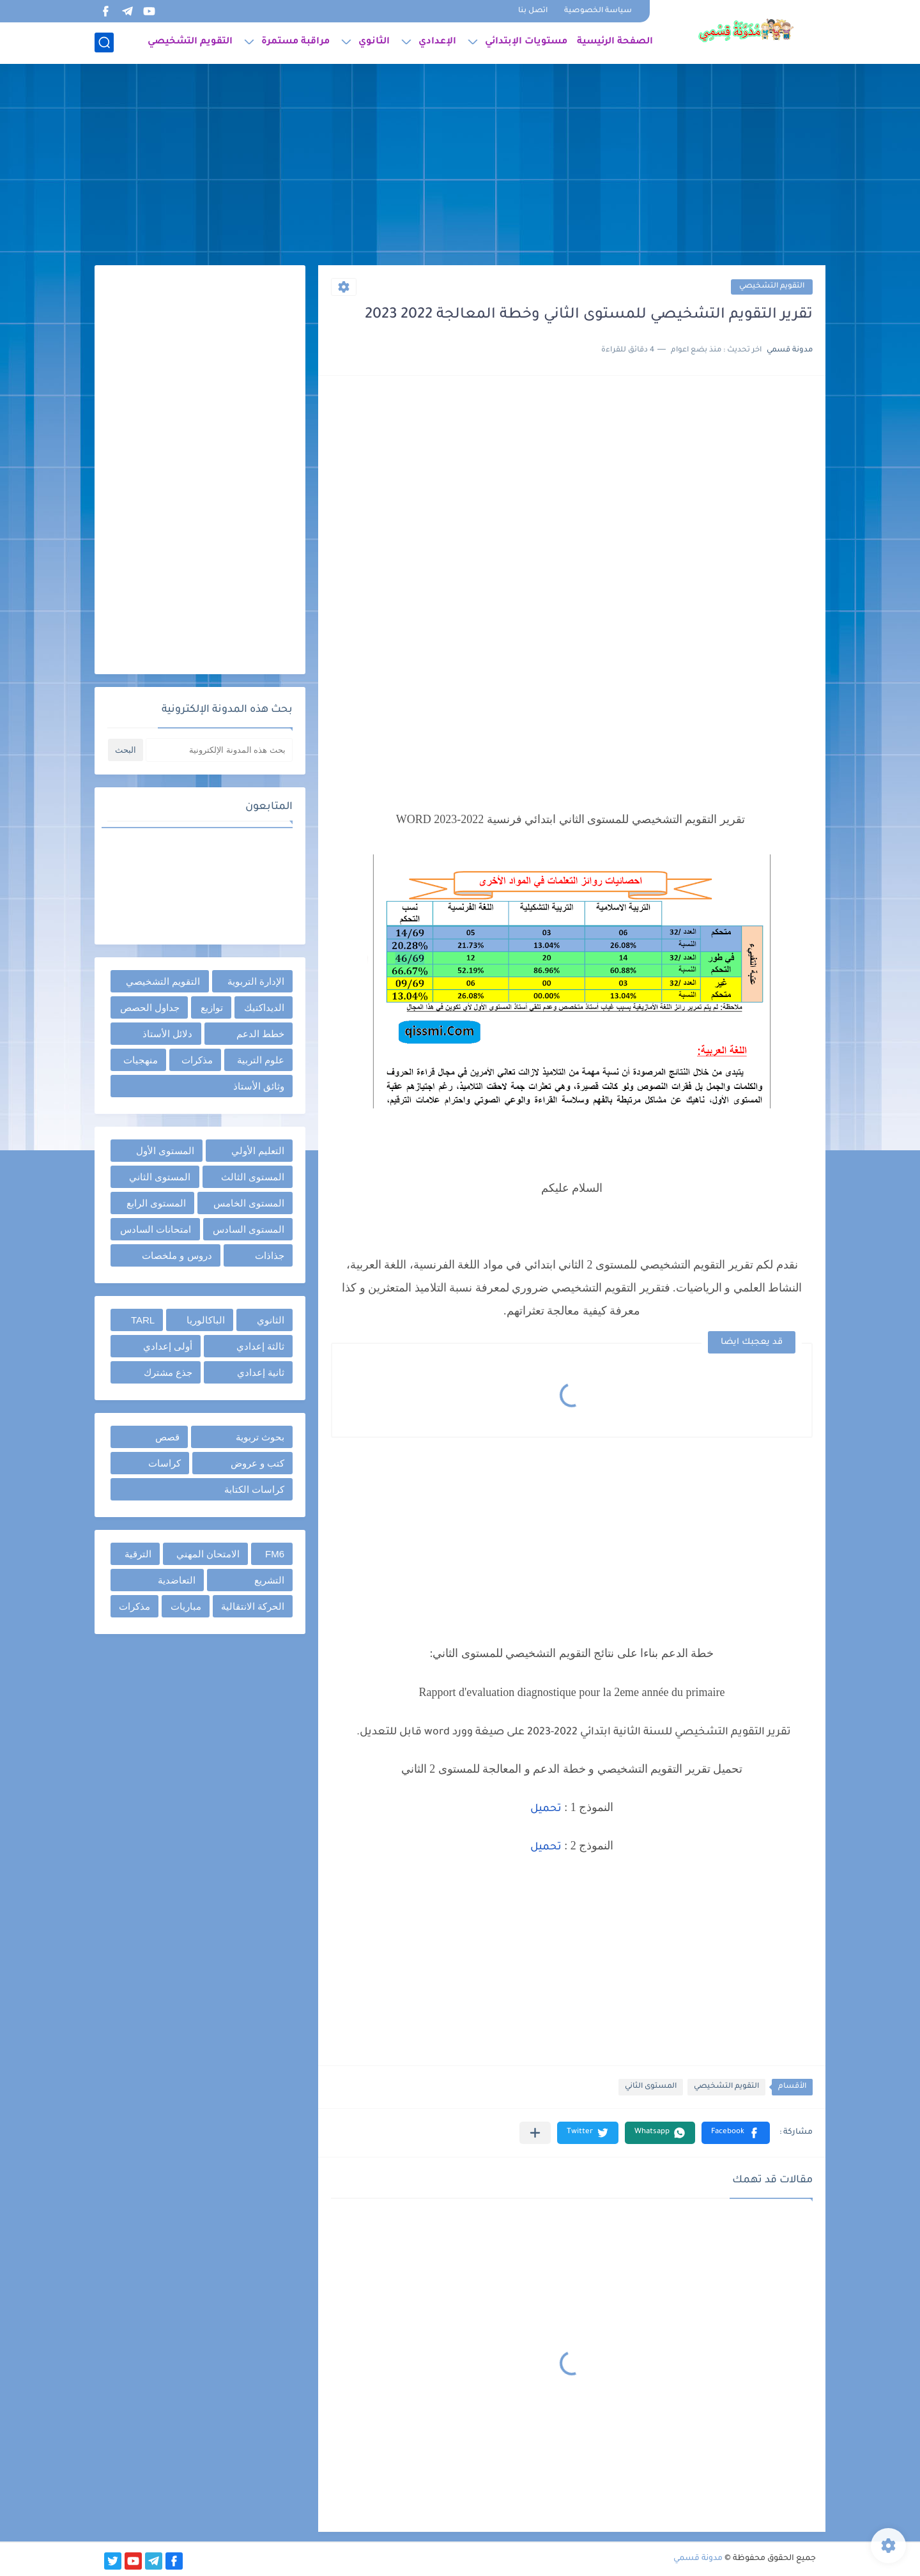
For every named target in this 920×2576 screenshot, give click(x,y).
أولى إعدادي (167, 1346)
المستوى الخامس (248, 1203)
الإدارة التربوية (255, 981)
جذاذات (269, 1255)
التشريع (269, 1580)
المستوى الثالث (252, 1176)
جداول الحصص (150, 1007)
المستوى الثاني (651, 2087)
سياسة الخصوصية (598, 11)
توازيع (212, 1007)
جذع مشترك (168, 1372)
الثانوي (374, 42)
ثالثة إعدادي (260, 1346)
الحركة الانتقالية (252, 1606)
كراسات (164, 1463)
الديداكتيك (264, 1007)
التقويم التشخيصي (190, 42)
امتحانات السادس (155, 1229)
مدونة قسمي (698, 2558)
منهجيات (140, 1059)
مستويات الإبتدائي (526, 42)
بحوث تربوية (260, 1436)
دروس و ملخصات (176, 1255)
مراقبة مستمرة (295, 42)
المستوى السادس (248, 1229)
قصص (167, 1436)
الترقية (138, 1553)
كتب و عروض (257, 1463)
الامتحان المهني (208, 1553)
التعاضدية (176, 1580)
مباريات (186, 1606)
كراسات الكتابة (254, 1489)
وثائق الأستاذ (258, 1086)
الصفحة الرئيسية (615, 42)
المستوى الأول (165, 1150)
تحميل (546, 1809)
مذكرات (197, 1059)
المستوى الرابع (156, 1203)
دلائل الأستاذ (167, 1033)
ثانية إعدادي (260, 1372)
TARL (143, 1320)
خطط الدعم (260, 1033)
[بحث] (104, 42)
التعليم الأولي (257, 1150)
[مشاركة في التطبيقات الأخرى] (535, 2133)
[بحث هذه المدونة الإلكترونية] (219, 750)
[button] (736, 2133)
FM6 (274, 1553)
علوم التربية (260, 1059)
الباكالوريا (206, 1320)
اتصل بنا (533, 11)
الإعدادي (437, 42)
